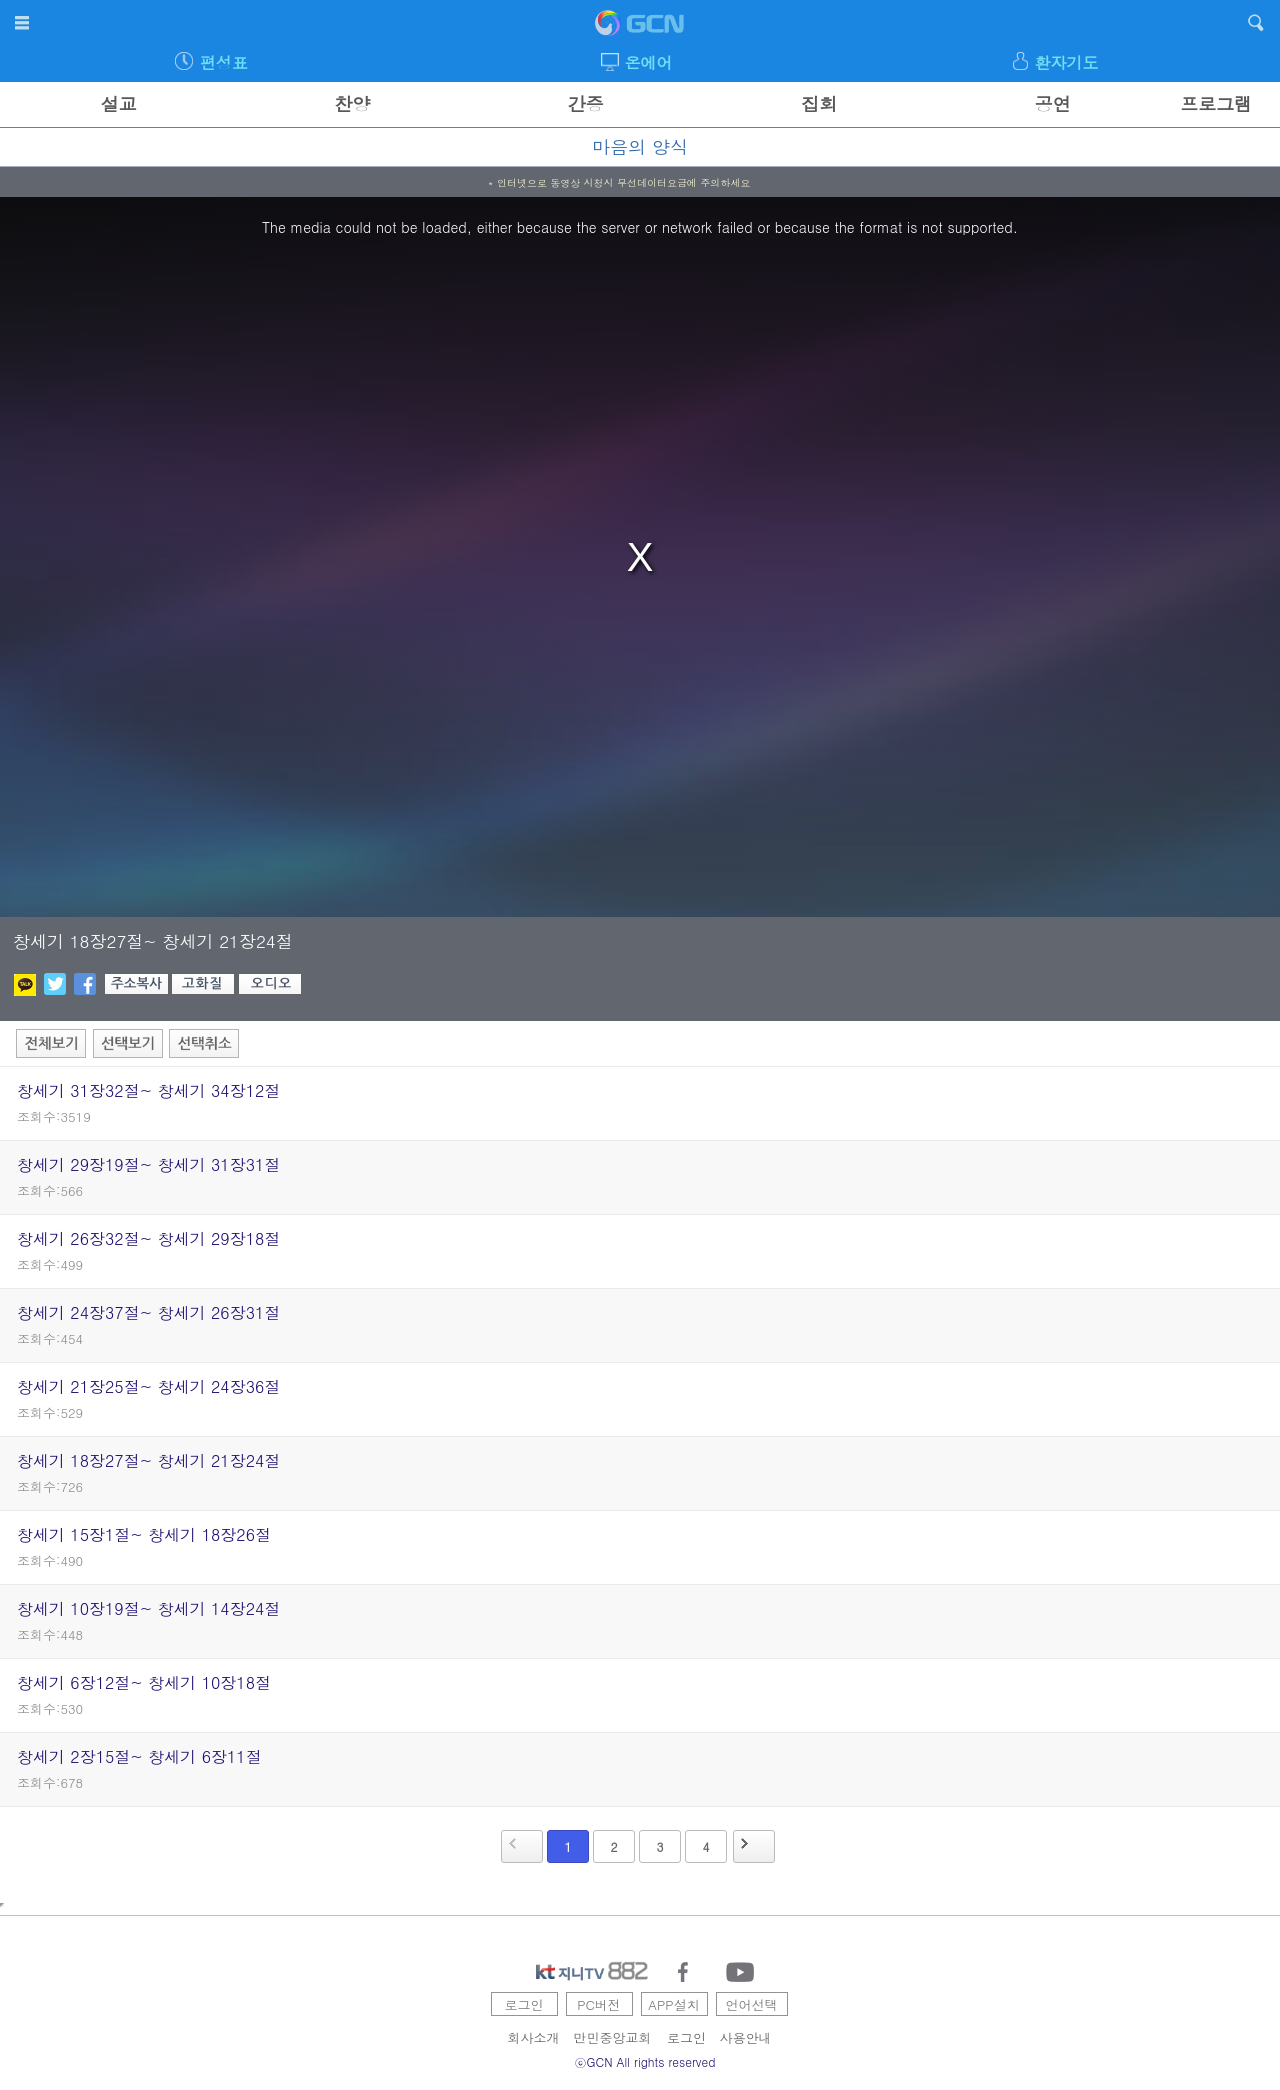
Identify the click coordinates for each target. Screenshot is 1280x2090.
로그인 (524, 2004)
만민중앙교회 (613, 2037)
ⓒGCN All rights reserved (645, 2061)
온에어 (649, 62)
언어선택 (752, 2004)
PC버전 (599, 2004)
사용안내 (746, 2037)
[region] (640, 557)
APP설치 (673, 2004)
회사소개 (534, 2037)
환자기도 (1066, 62)
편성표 (224, 62)
